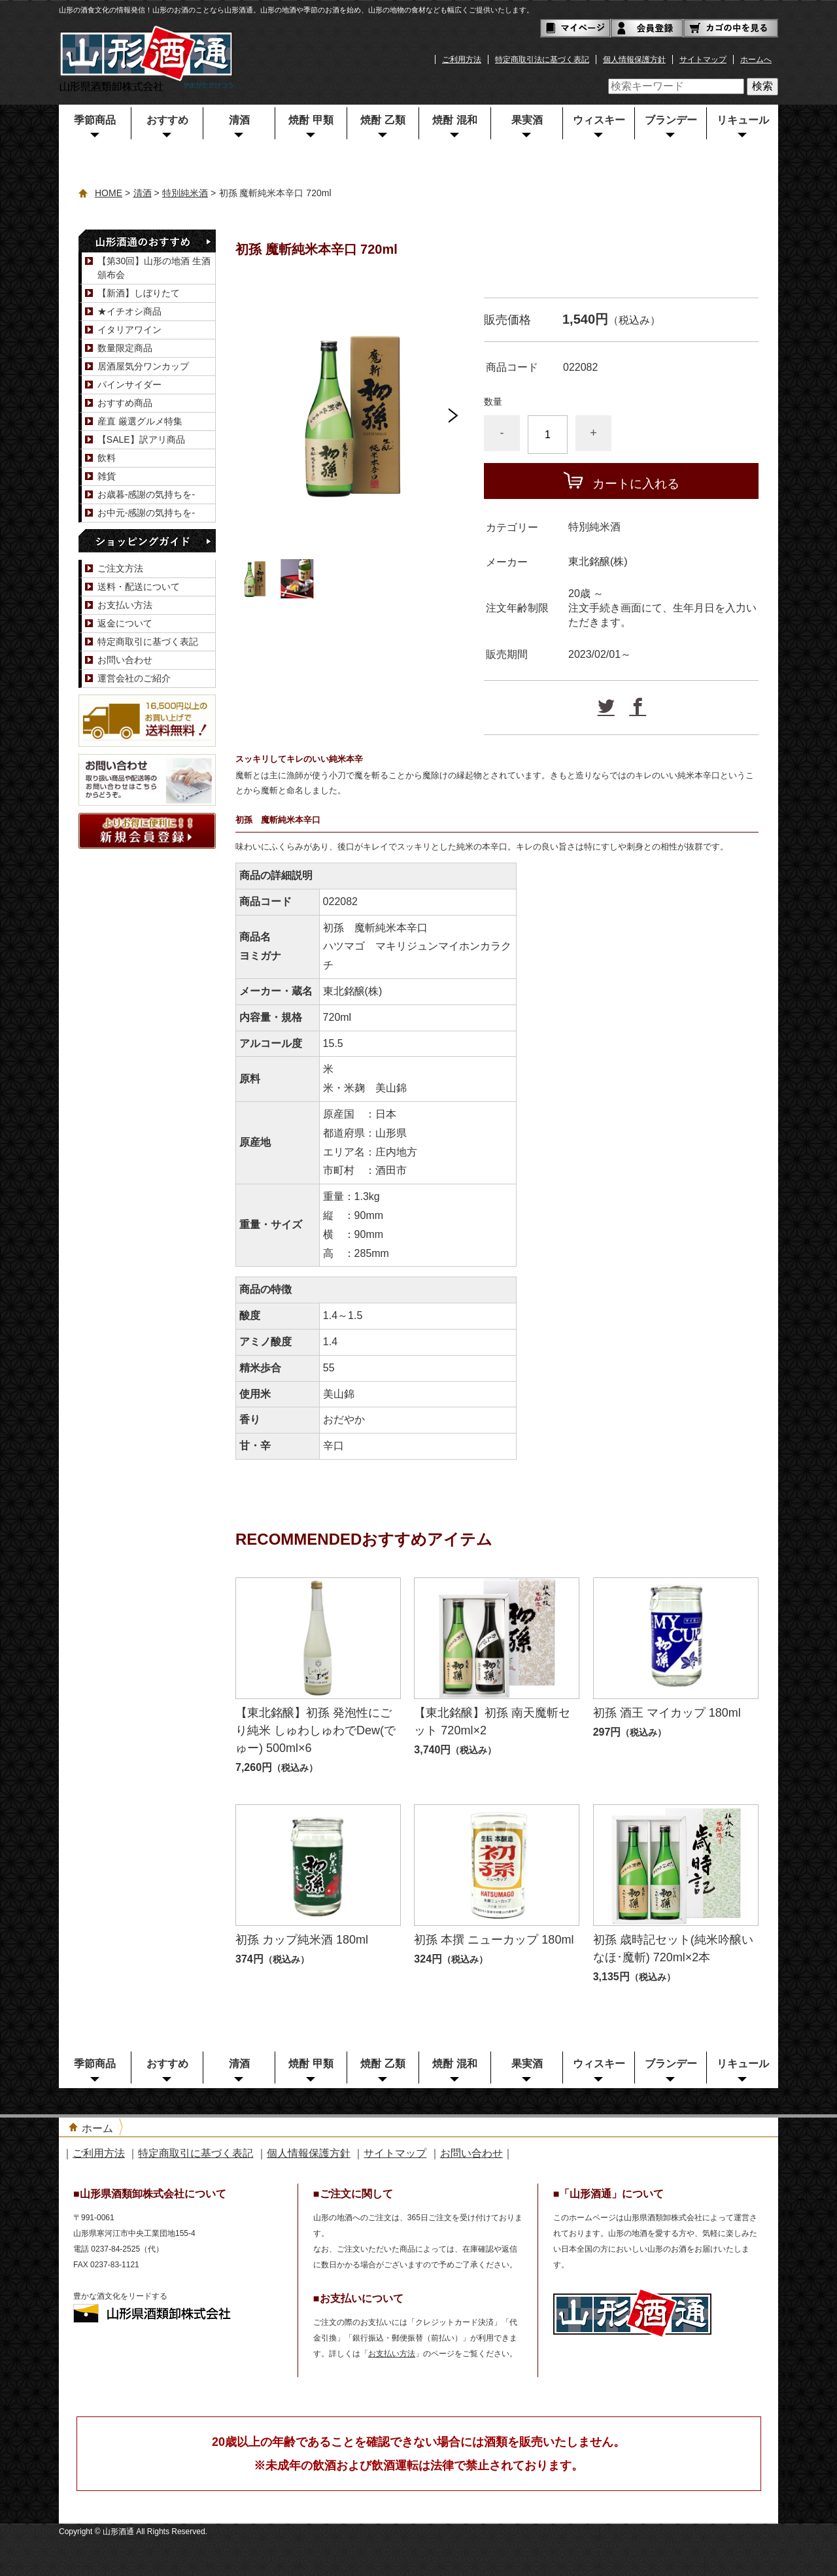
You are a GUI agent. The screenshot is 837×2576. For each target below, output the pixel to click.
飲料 (106, 458)
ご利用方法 (461, 59)
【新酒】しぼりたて (138, 293)
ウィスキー (599, 120)
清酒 (239, 120)
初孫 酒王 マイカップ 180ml (667, 1712)
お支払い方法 (124, 605)
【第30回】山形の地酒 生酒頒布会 (154, 268)
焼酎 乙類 (382, 120)
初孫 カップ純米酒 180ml (301, 1939)
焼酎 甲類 (310, 120)
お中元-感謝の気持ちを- (146, 512)
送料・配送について (138, 586)
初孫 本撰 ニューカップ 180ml (493, 1939)
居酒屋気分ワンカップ (143, 366)
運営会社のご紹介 (134, 678)
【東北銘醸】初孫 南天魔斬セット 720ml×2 (492, 1721)
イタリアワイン (129, 329)
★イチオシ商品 (129, 311)
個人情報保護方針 (634, 59)
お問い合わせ (124, 660)
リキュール (743, 120)
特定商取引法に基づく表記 (542, 59)
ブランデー (671, 120)
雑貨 (106, 476)
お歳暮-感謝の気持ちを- (146, 494)
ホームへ (756, 59)
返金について (124, 623)
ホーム (97, 2128)
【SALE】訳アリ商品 (141, 439)
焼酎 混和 (454, 120)
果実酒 (527, 120)
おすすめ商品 (124, 403)
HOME (108, 193)
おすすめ (167, 120)
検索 (762, 86)
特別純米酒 (185, 193)
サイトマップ (702, 59)
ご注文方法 (120, 568)
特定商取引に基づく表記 (147, 641)
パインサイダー (129, 384)
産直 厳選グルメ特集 (139, 421)
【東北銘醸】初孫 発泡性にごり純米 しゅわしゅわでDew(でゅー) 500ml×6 (315, 1730)
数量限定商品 (124, 348)
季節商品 (95, 120)
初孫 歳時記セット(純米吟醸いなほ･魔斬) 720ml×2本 (673, 1948)
